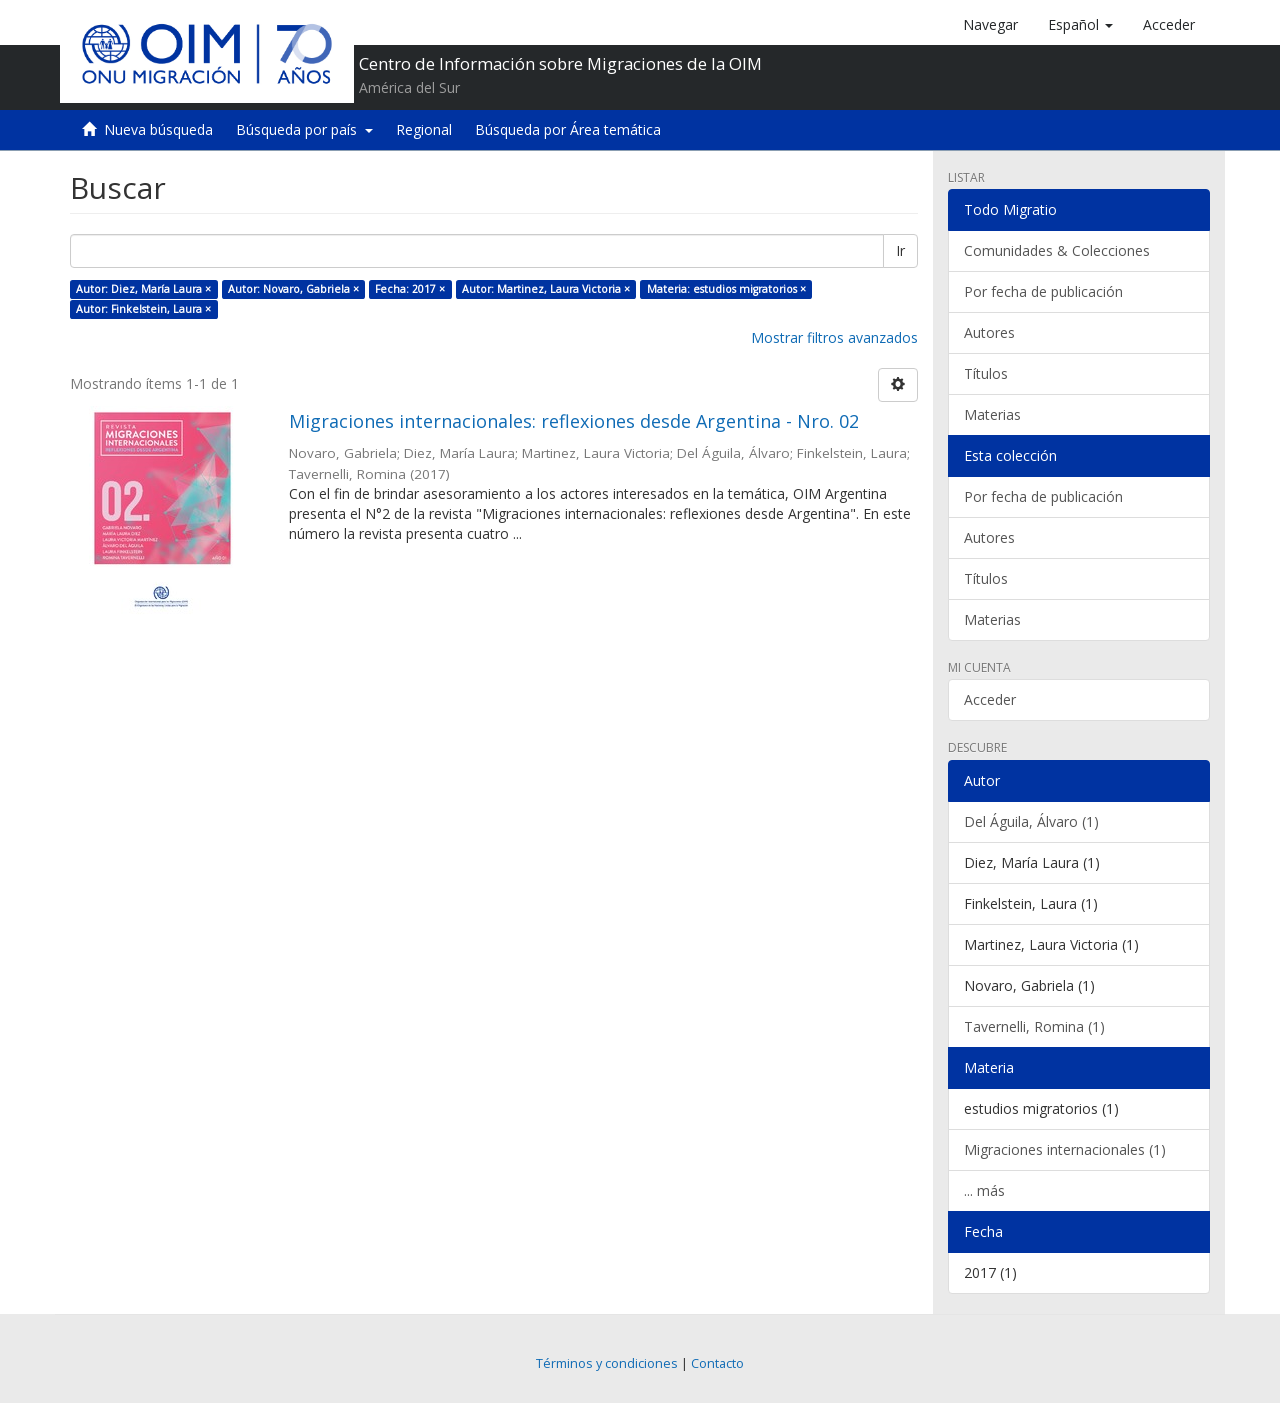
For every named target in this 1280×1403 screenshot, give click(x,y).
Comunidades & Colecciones (1057, 250)
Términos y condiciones (607, 1363)
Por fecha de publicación (1043, 291)
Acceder (990, 699)
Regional (424, 129)
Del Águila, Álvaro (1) (1031, 821)
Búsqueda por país (304, 129)
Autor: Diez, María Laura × (143, 289)
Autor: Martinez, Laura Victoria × (546, 289)
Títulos (986, 373)
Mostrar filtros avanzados (834, 337)
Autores (989, 332)
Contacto (717, 1363)
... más (984, 1190)
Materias (992, 414)
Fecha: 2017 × (410, 289)
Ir (900, 250)
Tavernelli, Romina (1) (1034, 1026)
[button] (1080, 25)
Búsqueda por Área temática (568, 129)
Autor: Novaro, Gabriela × (293, 289)
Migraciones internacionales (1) (1065, 1149)
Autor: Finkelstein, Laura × (143, 309)
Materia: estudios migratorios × (726, 289)
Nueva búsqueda (158, 129)
